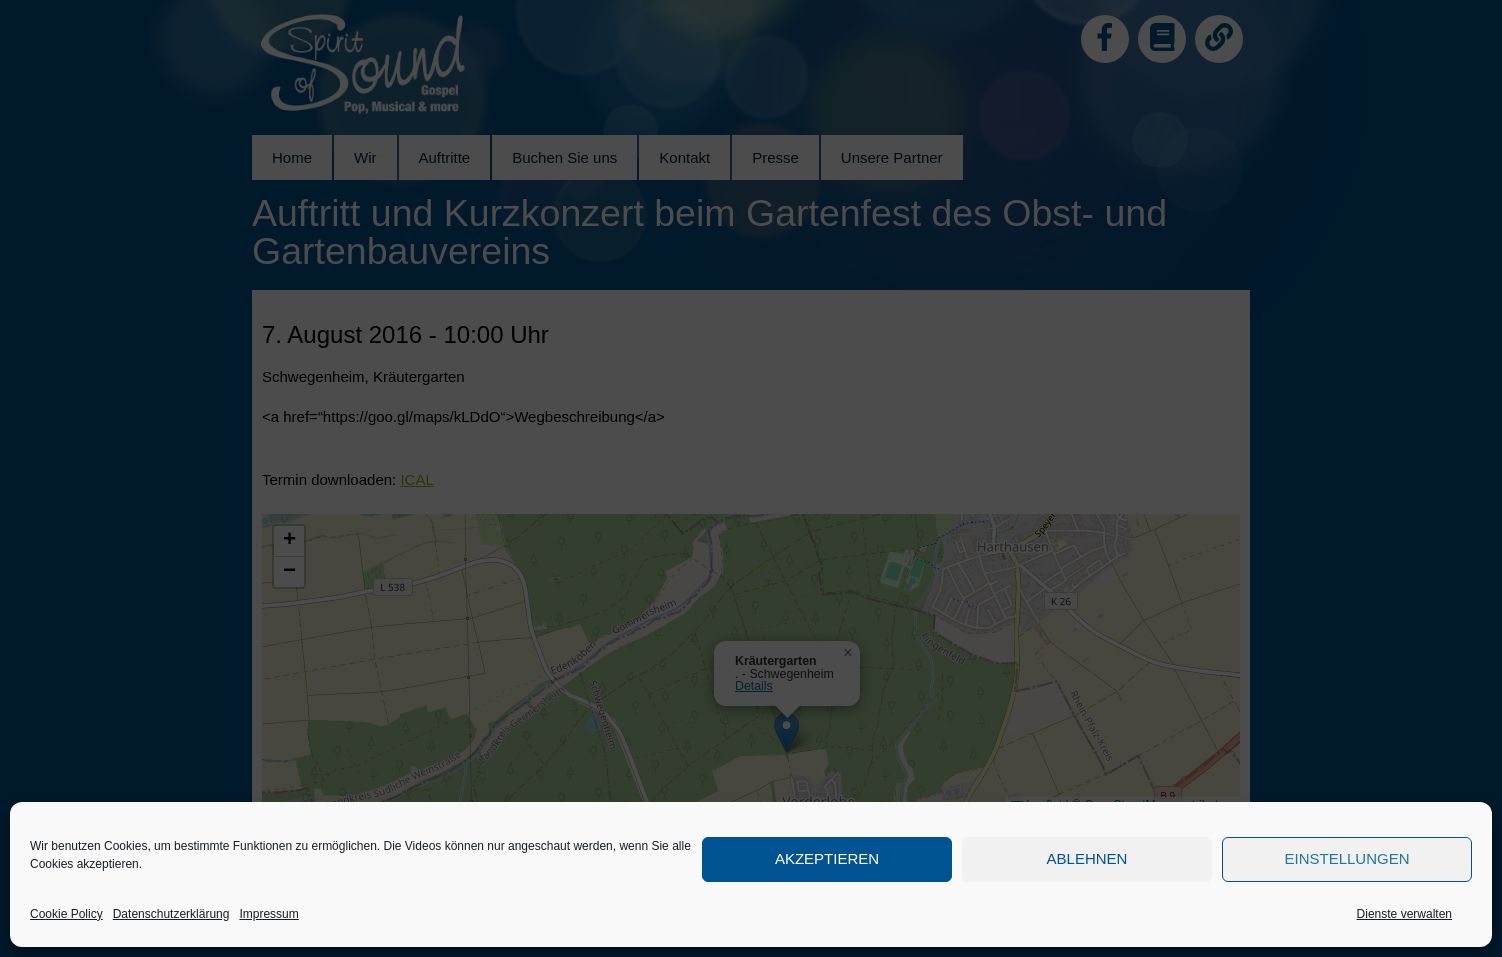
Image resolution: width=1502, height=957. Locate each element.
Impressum (268, 914)
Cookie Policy (66, 914)
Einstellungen (1346, 858)
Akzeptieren (827, 858)
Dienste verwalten (1404, 914)
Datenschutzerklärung (171, 914)
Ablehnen (1087, 858)
